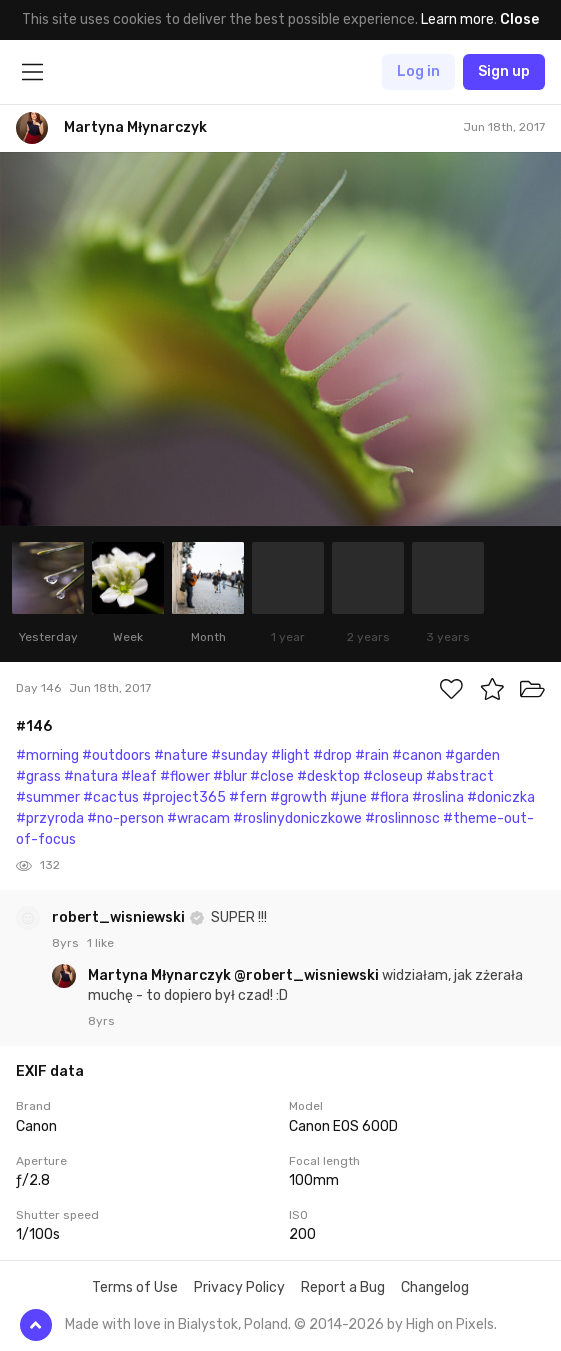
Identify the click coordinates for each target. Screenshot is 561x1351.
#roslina (438, 797)
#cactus (111, 797)
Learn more (457, 19)
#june (348, 797)
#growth (298, 797)
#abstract (460, 776)
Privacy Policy (239, 1287)
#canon (417, 755)
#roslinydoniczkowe (297, 818)
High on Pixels (450, 1324)
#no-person (125, 818)
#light (290, 755)
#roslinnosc (402, 818)
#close (272, 776)
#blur (230, 776)
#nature (181, 755)
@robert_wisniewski (306, 975)
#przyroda (50, 818)
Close (519, 19)
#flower (185, 776)
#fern (248, 797)
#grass (38, 776)
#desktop (328, 776)
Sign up (504, 71)
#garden (472, 755)
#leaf (139, 776)
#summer (48, 797)
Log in (418, 71)
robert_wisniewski (120, 917)
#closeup (393, 776)
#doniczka (501, 797)
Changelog (435, 1287)
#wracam (198, 818)
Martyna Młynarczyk (161, 975)
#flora (389, 797)
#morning (47, 755)
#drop (332, 755)
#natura (91, 776)
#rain (372, 755)
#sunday (239, 755)
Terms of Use (135, 1287)
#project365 (184, 797)
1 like (100, 943)
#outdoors (116, 755)
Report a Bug (343, 1287)
